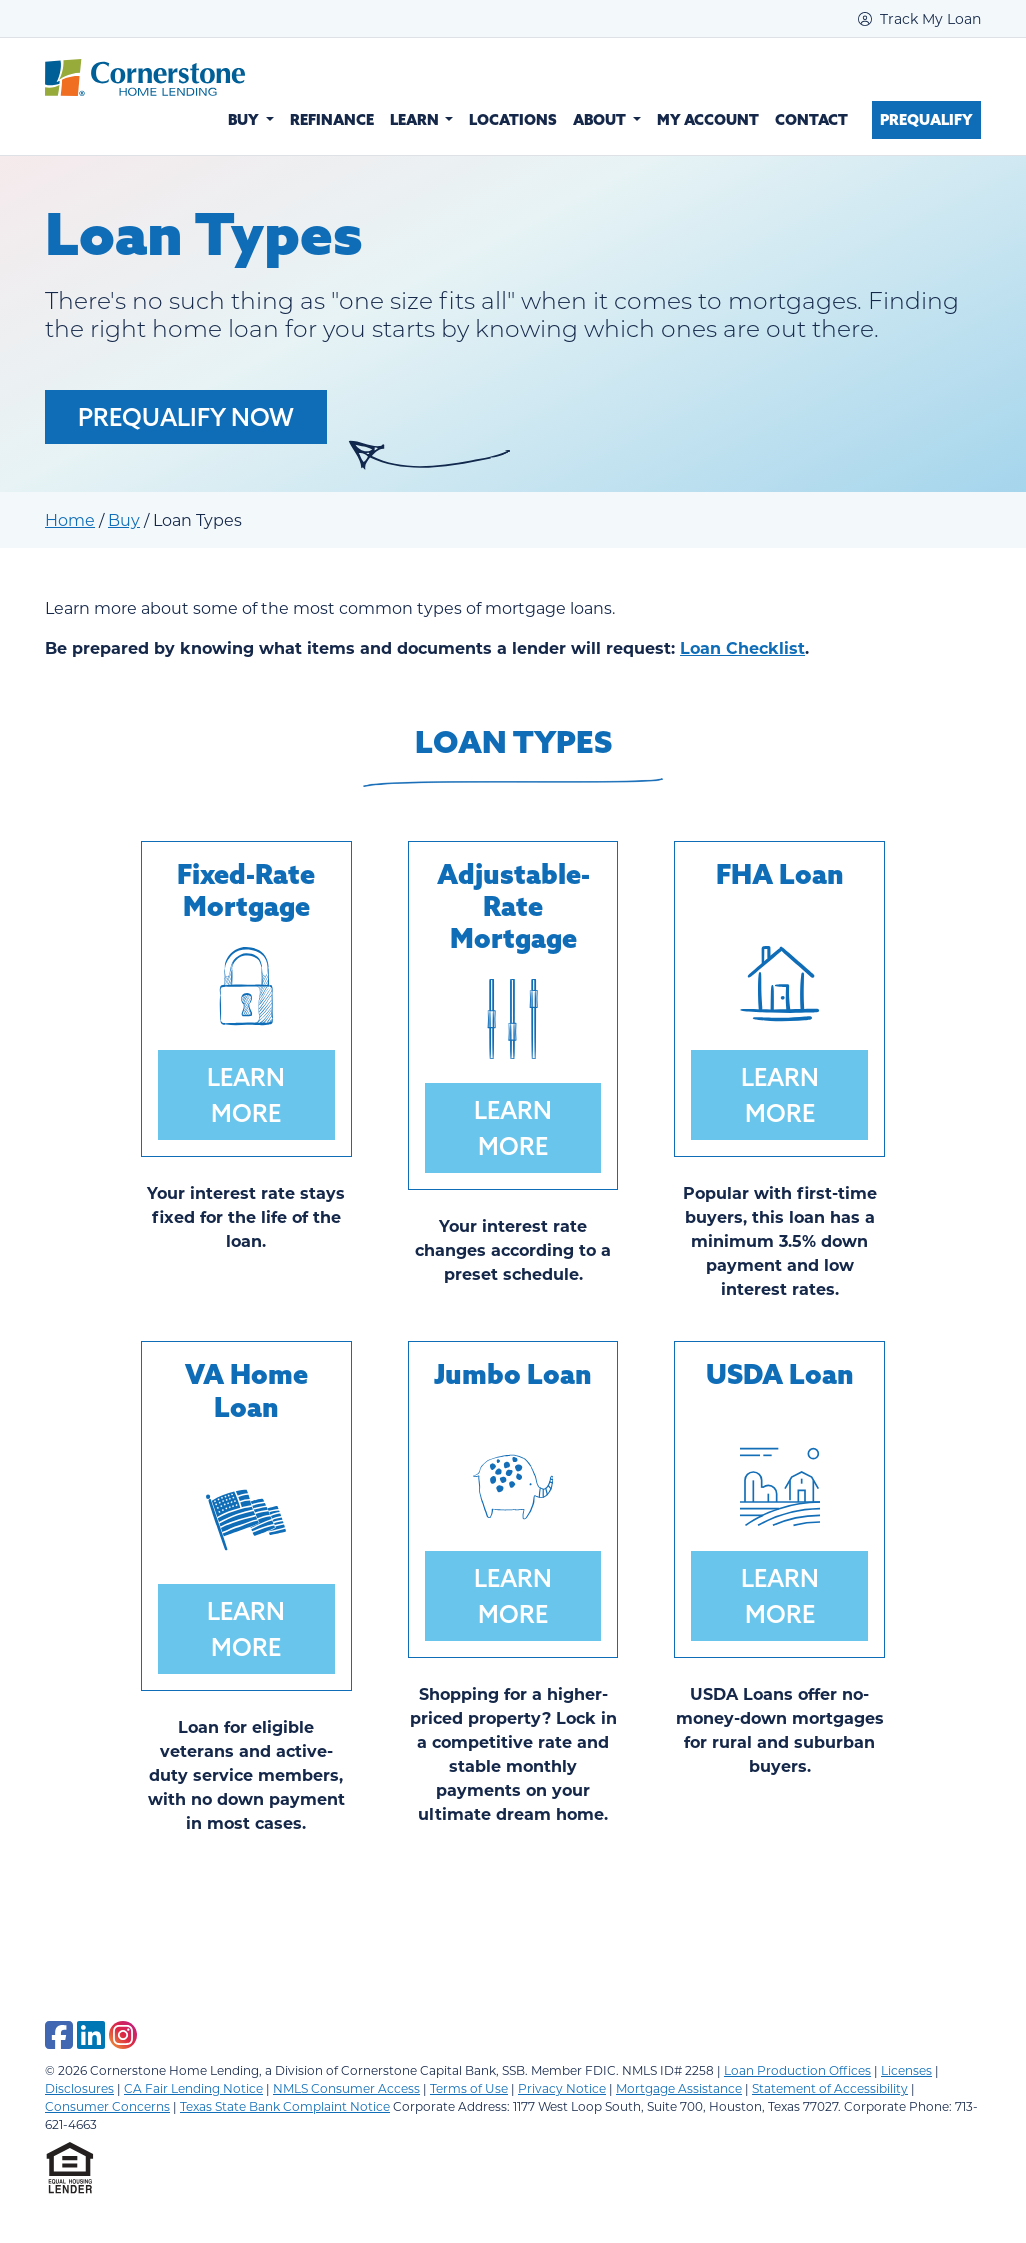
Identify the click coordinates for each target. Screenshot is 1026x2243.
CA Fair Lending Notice (193, 2088)
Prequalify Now (186, 417)
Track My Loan (919, 18)
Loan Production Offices (797, 2070)
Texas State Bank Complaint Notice (285, 2106)
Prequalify (926, 119)
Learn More (246, 1095)
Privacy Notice (562, 2088)
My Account (708, 119)
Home (70, 519)
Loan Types (513, 741)
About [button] (601, 119)
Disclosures (79, 2088)
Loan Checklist (742, 647)
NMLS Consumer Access (346, 2088)
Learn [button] (416, 119)
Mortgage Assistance (679, 2088)
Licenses (906, 2070)
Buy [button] (245, 119)
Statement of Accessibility (830, 2088)
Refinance (332, 119)
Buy (124, 519)
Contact (811, 119)
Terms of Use (469, 2088)
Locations (513, 119)
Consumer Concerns (107, 2106)
